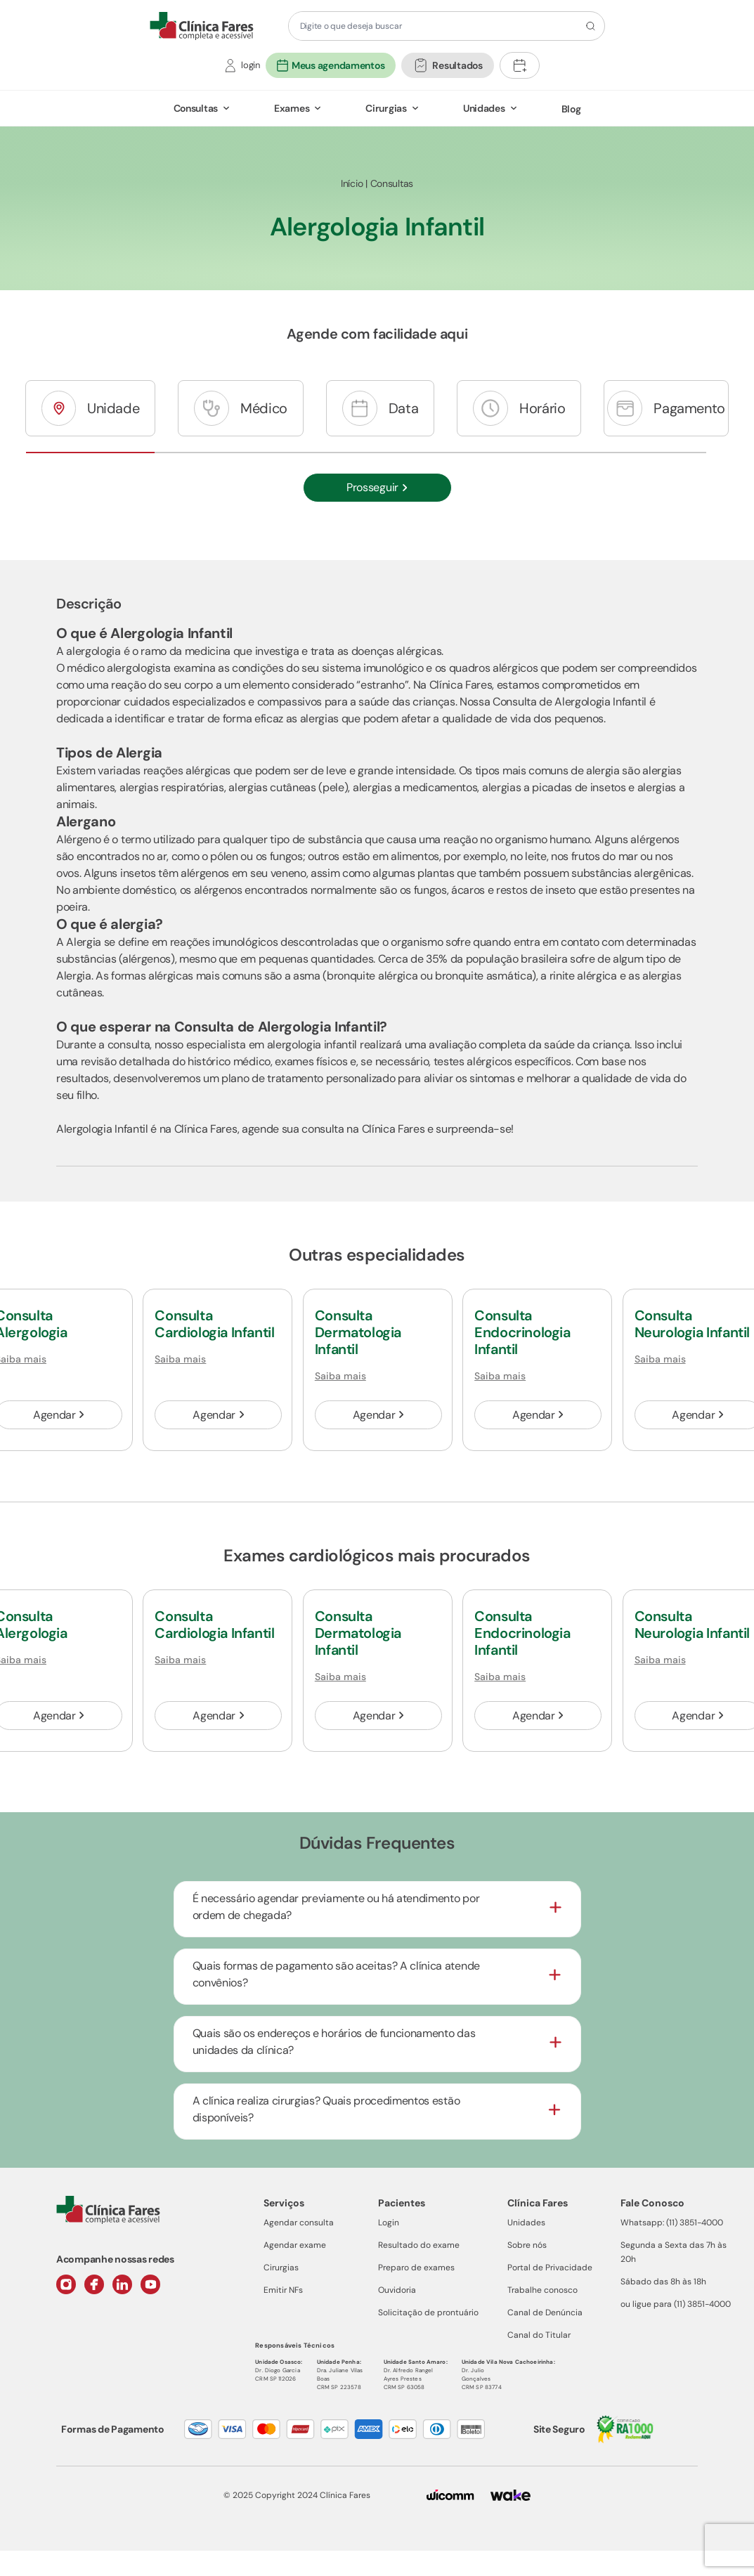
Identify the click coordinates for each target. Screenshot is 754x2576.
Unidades (484, 108)
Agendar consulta (299, 2222)
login (250, 65)
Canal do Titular (539, 2335)
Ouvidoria (397, 2290)
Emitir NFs (283, 2290)
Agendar (218, 1414)
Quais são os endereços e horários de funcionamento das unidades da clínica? (334, 2041)
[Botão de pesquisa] (588, 26)
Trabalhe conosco (542, 2290)
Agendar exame (295, 2245)
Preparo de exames (416, 2267)
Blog (571, 109)
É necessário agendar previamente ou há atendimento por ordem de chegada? (336, 1907)
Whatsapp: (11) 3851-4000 (671, 2222)
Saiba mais (180, 1359)
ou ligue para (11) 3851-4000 (675, 2304)
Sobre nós (527, 2245)
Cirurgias (385, 108)
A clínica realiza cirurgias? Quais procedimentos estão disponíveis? (326, 2109)
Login (388, 2222)
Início (352, 183)
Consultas (196, 108)
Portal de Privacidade (549, 2267)
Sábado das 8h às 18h (663, 2281)
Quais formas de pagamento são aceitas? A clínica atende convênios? (336, 1974)
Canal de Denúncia (545, 2312)
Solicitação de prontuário (428, 2312)
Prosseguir (377, 487)
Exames (291, 108)
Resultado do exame (419, 2245)
